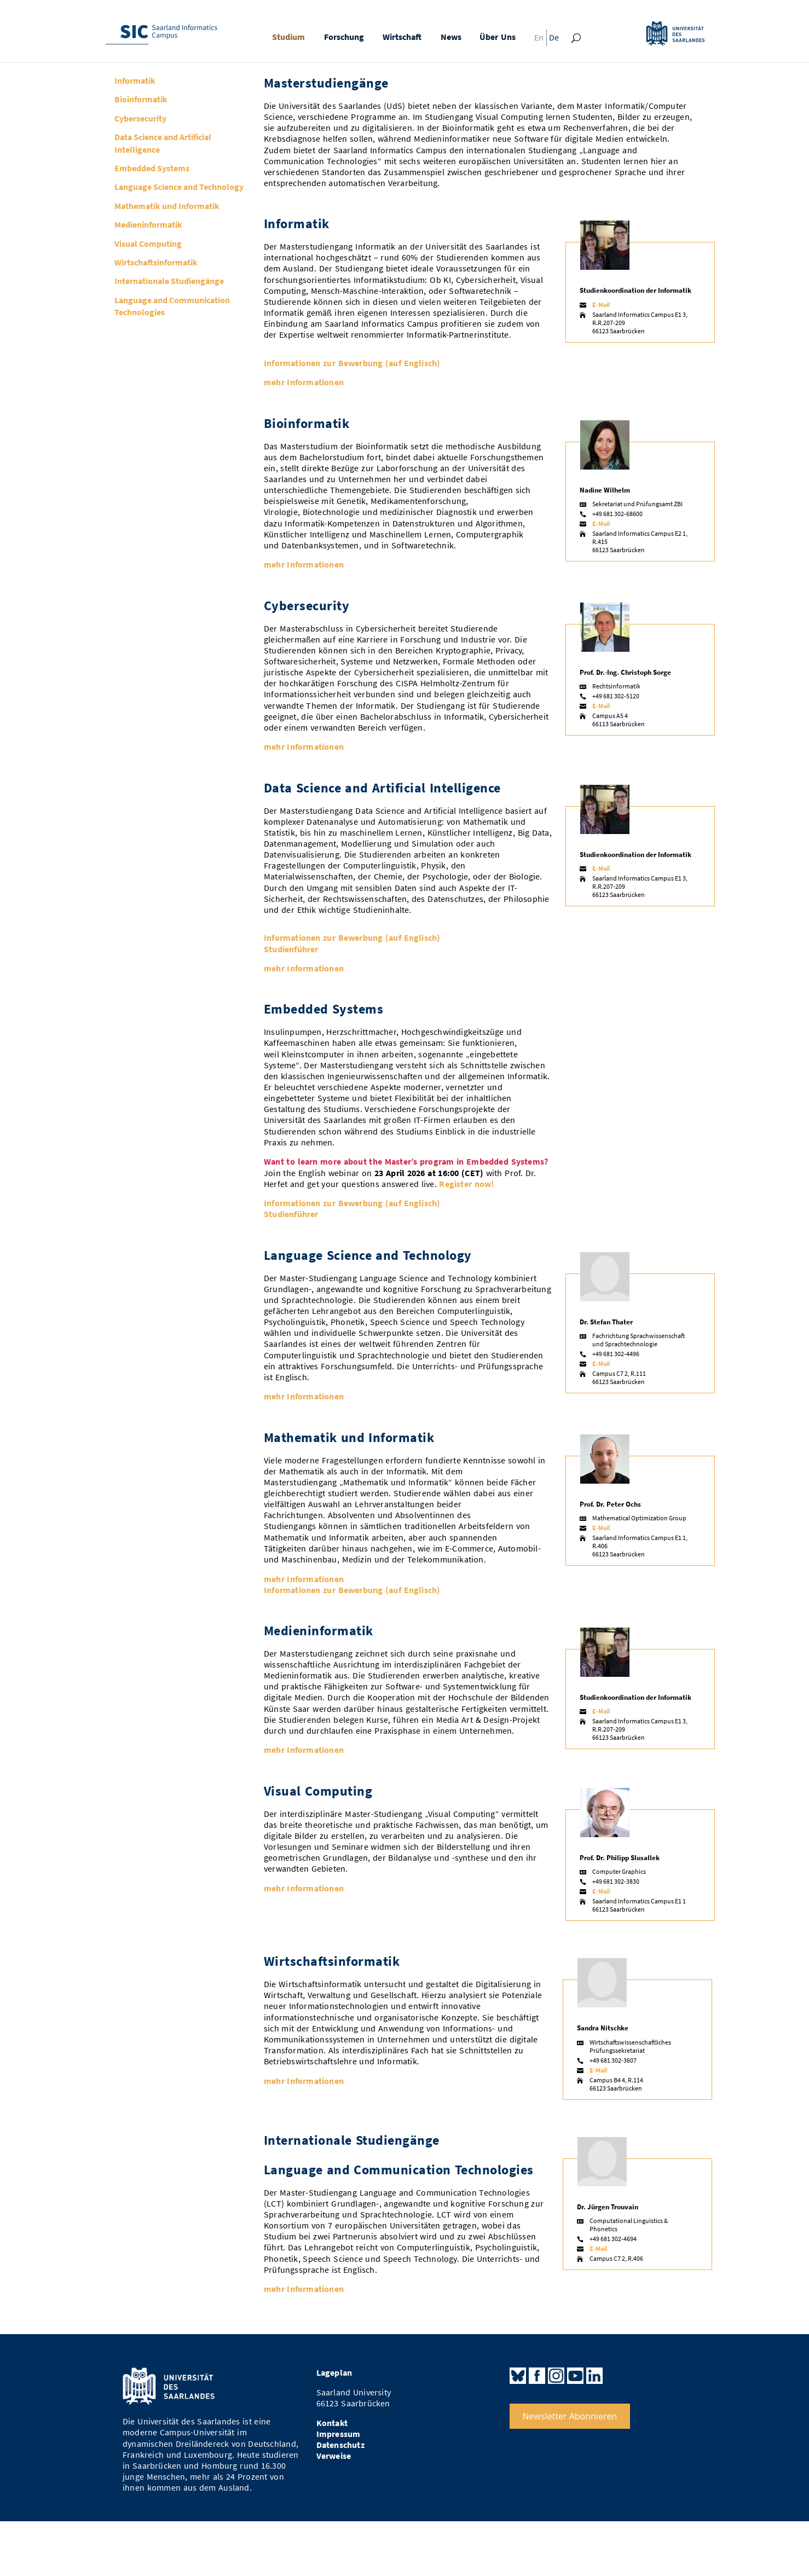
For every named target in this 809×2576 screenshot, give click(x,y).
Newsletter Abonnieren (570, 2416)
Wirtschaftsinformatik (156, 262)
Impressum (338, 2434)
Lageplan (334, 2372)
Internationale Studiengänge (169, 280)
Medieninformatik (148, 224)
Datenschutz (340, 2445)
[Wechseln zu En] (536, 40)
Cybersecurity (140, 118)
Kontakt (332, 2423)
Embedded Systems (151, 168)
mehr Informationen (304, 382)
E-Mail (601, 304)
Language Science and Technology (179, 186)
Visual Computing (148, 243)
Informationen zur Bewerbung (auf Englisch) (352, 363)
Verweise (333, 2456)
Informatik (134, 80)
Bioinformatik (140, 99)
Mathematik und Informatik (166, 205)
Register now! (466, 1184)
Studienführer (291, 949)
